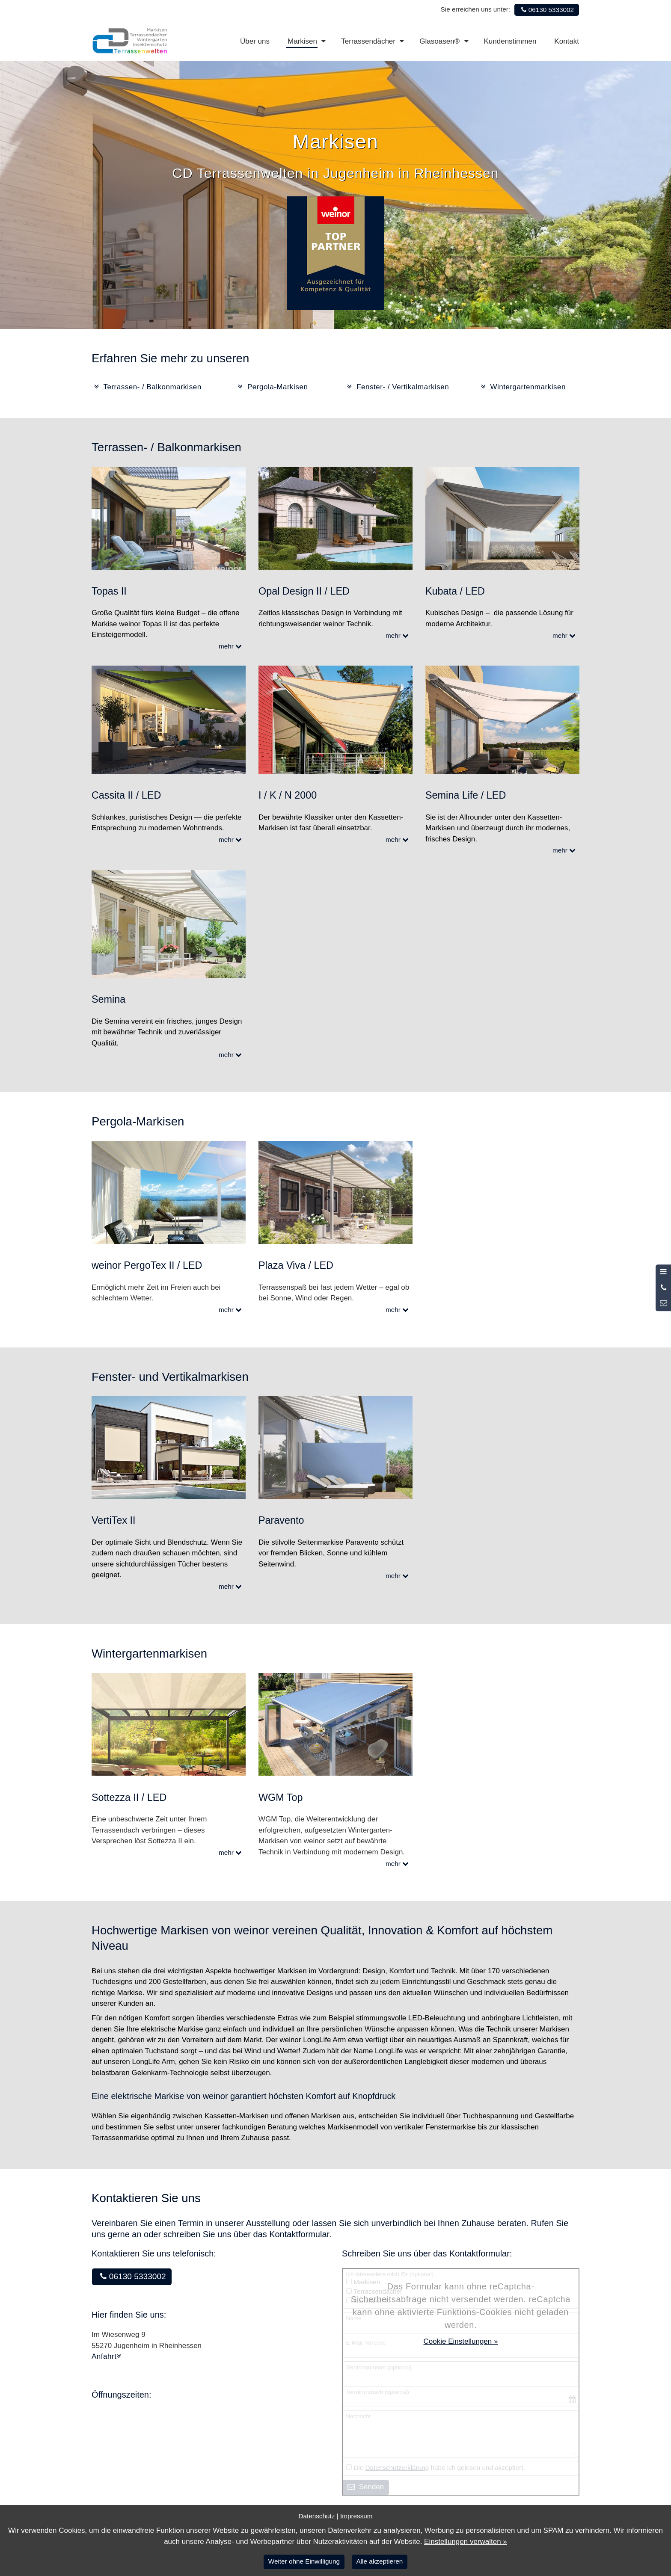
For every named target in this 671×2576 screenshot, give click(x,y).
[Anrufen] (663, 1288)
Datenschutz (316, 2516)
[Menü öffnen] (663, 1272)
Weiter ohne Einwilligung (304, 2561)
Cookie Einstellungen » (461, 2341)
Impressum (356, 2516)
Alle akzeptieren (379, 2561)
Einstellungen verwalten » (465, 2542)
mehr (232, 646)
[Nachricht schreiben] (663, 1303)
